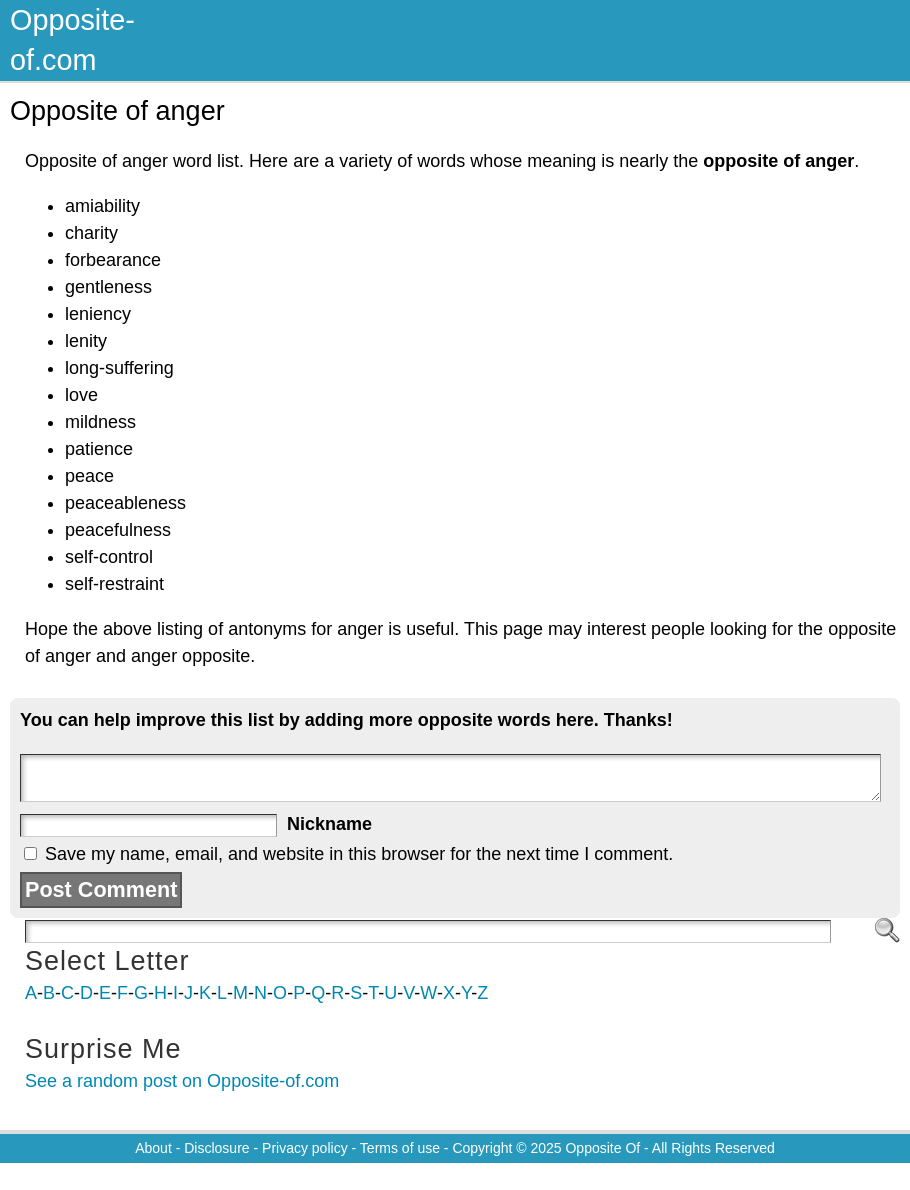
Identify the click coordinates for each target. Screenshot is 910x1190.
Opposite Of (602, 1148)
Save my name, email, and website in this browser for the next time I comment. (359, 854)
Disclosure (216, 1148)
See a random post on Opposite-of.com (182, 1081)
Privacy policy (305, 1148)
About (153, 1148)
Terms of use (400, 1148)
